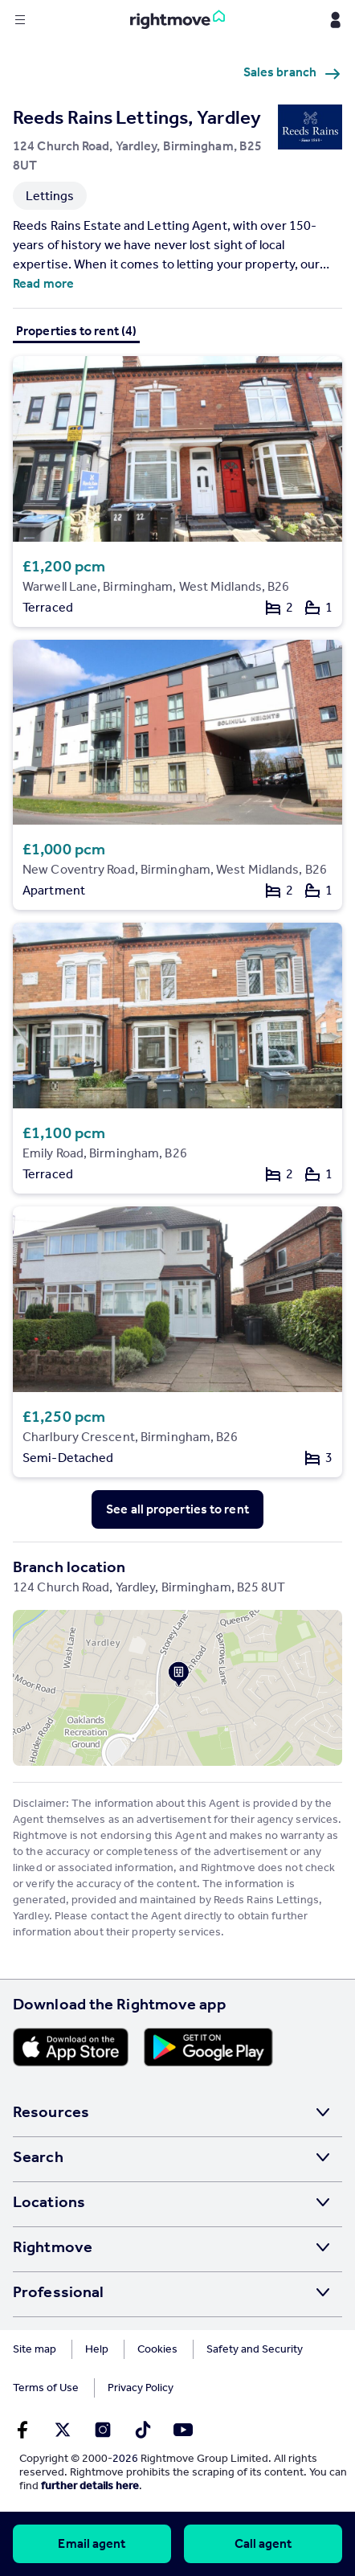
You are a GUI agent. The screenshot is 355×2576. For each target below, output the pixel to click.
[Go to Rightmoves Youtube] (183, 2429)
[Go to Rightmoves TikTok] (143, 2429)
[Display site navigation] (20, 20)
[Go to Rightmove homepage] (177, 20)
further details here (90, 2485)
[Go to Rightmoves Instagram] (102, 2429)
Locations (49, 2201)
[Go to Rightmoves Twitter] (62, 2429)
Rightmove (52, 2246)
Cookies (157, 2349)
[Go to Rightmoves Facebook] (22, 2429)
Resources (51, 2111)
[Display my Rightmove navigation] (335, 20)
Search (38, 2156)
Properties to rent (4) (76, 330)
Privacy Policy (140, 2387)
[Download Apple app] (71, 2047)
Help (96, 2349)
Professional (58, 2291)
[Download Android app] (208, 2047)
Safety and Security (254, 2349)
